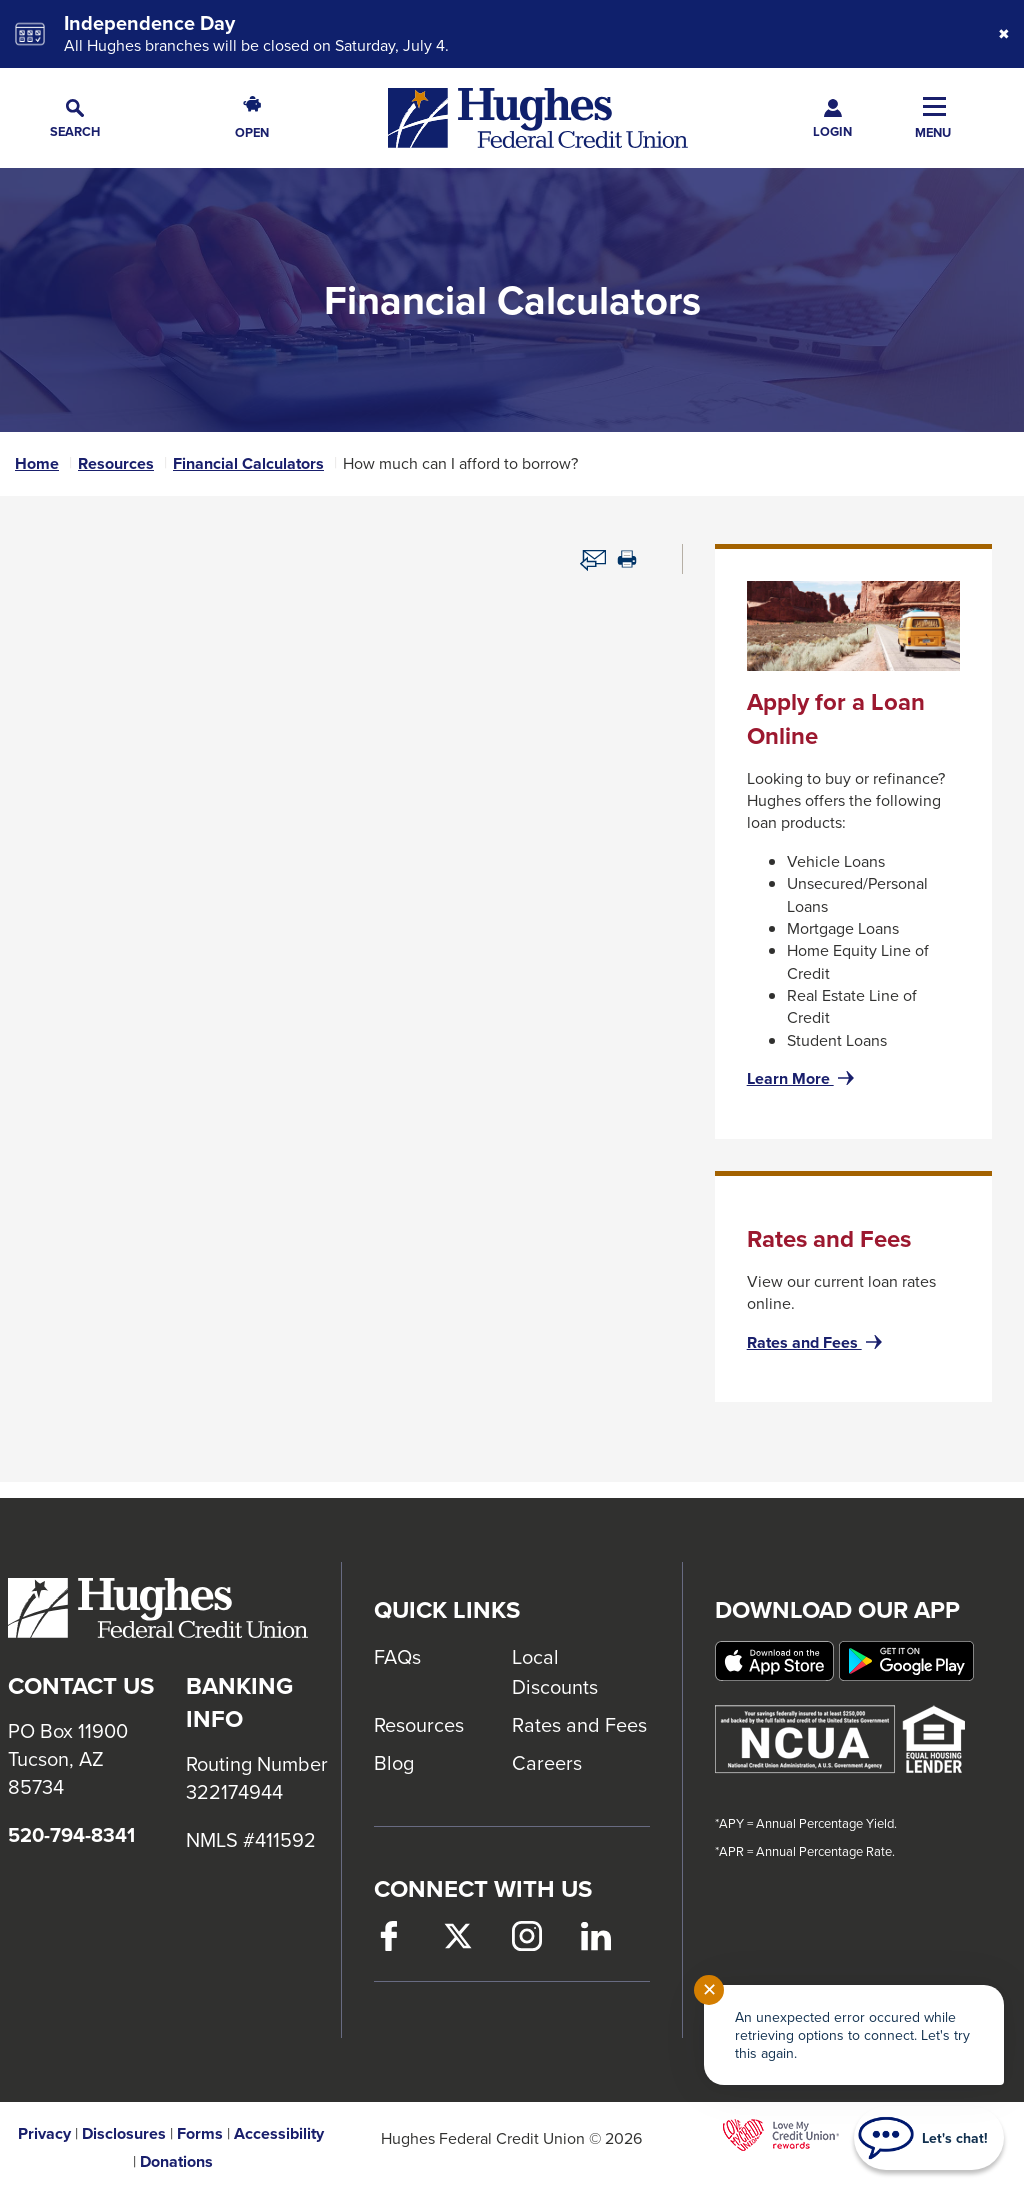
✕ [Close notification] (709, 1989)
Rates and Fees (816, 1343)
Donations (176, 2162)
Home (37, 464)
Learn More (802, 1079)
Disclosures (124, 2134)
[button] (75, 118)
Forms (200, 2134)
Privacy (44, 2134)
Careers (547, 1762)
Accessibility (279, 2134)
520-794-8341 (71, 1835)
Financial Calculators (248, 464)
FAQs (397, 1656)
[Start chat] (929, 2138)
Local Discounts (555, 1671)
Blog (394, 1762)
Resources (116, 464)
